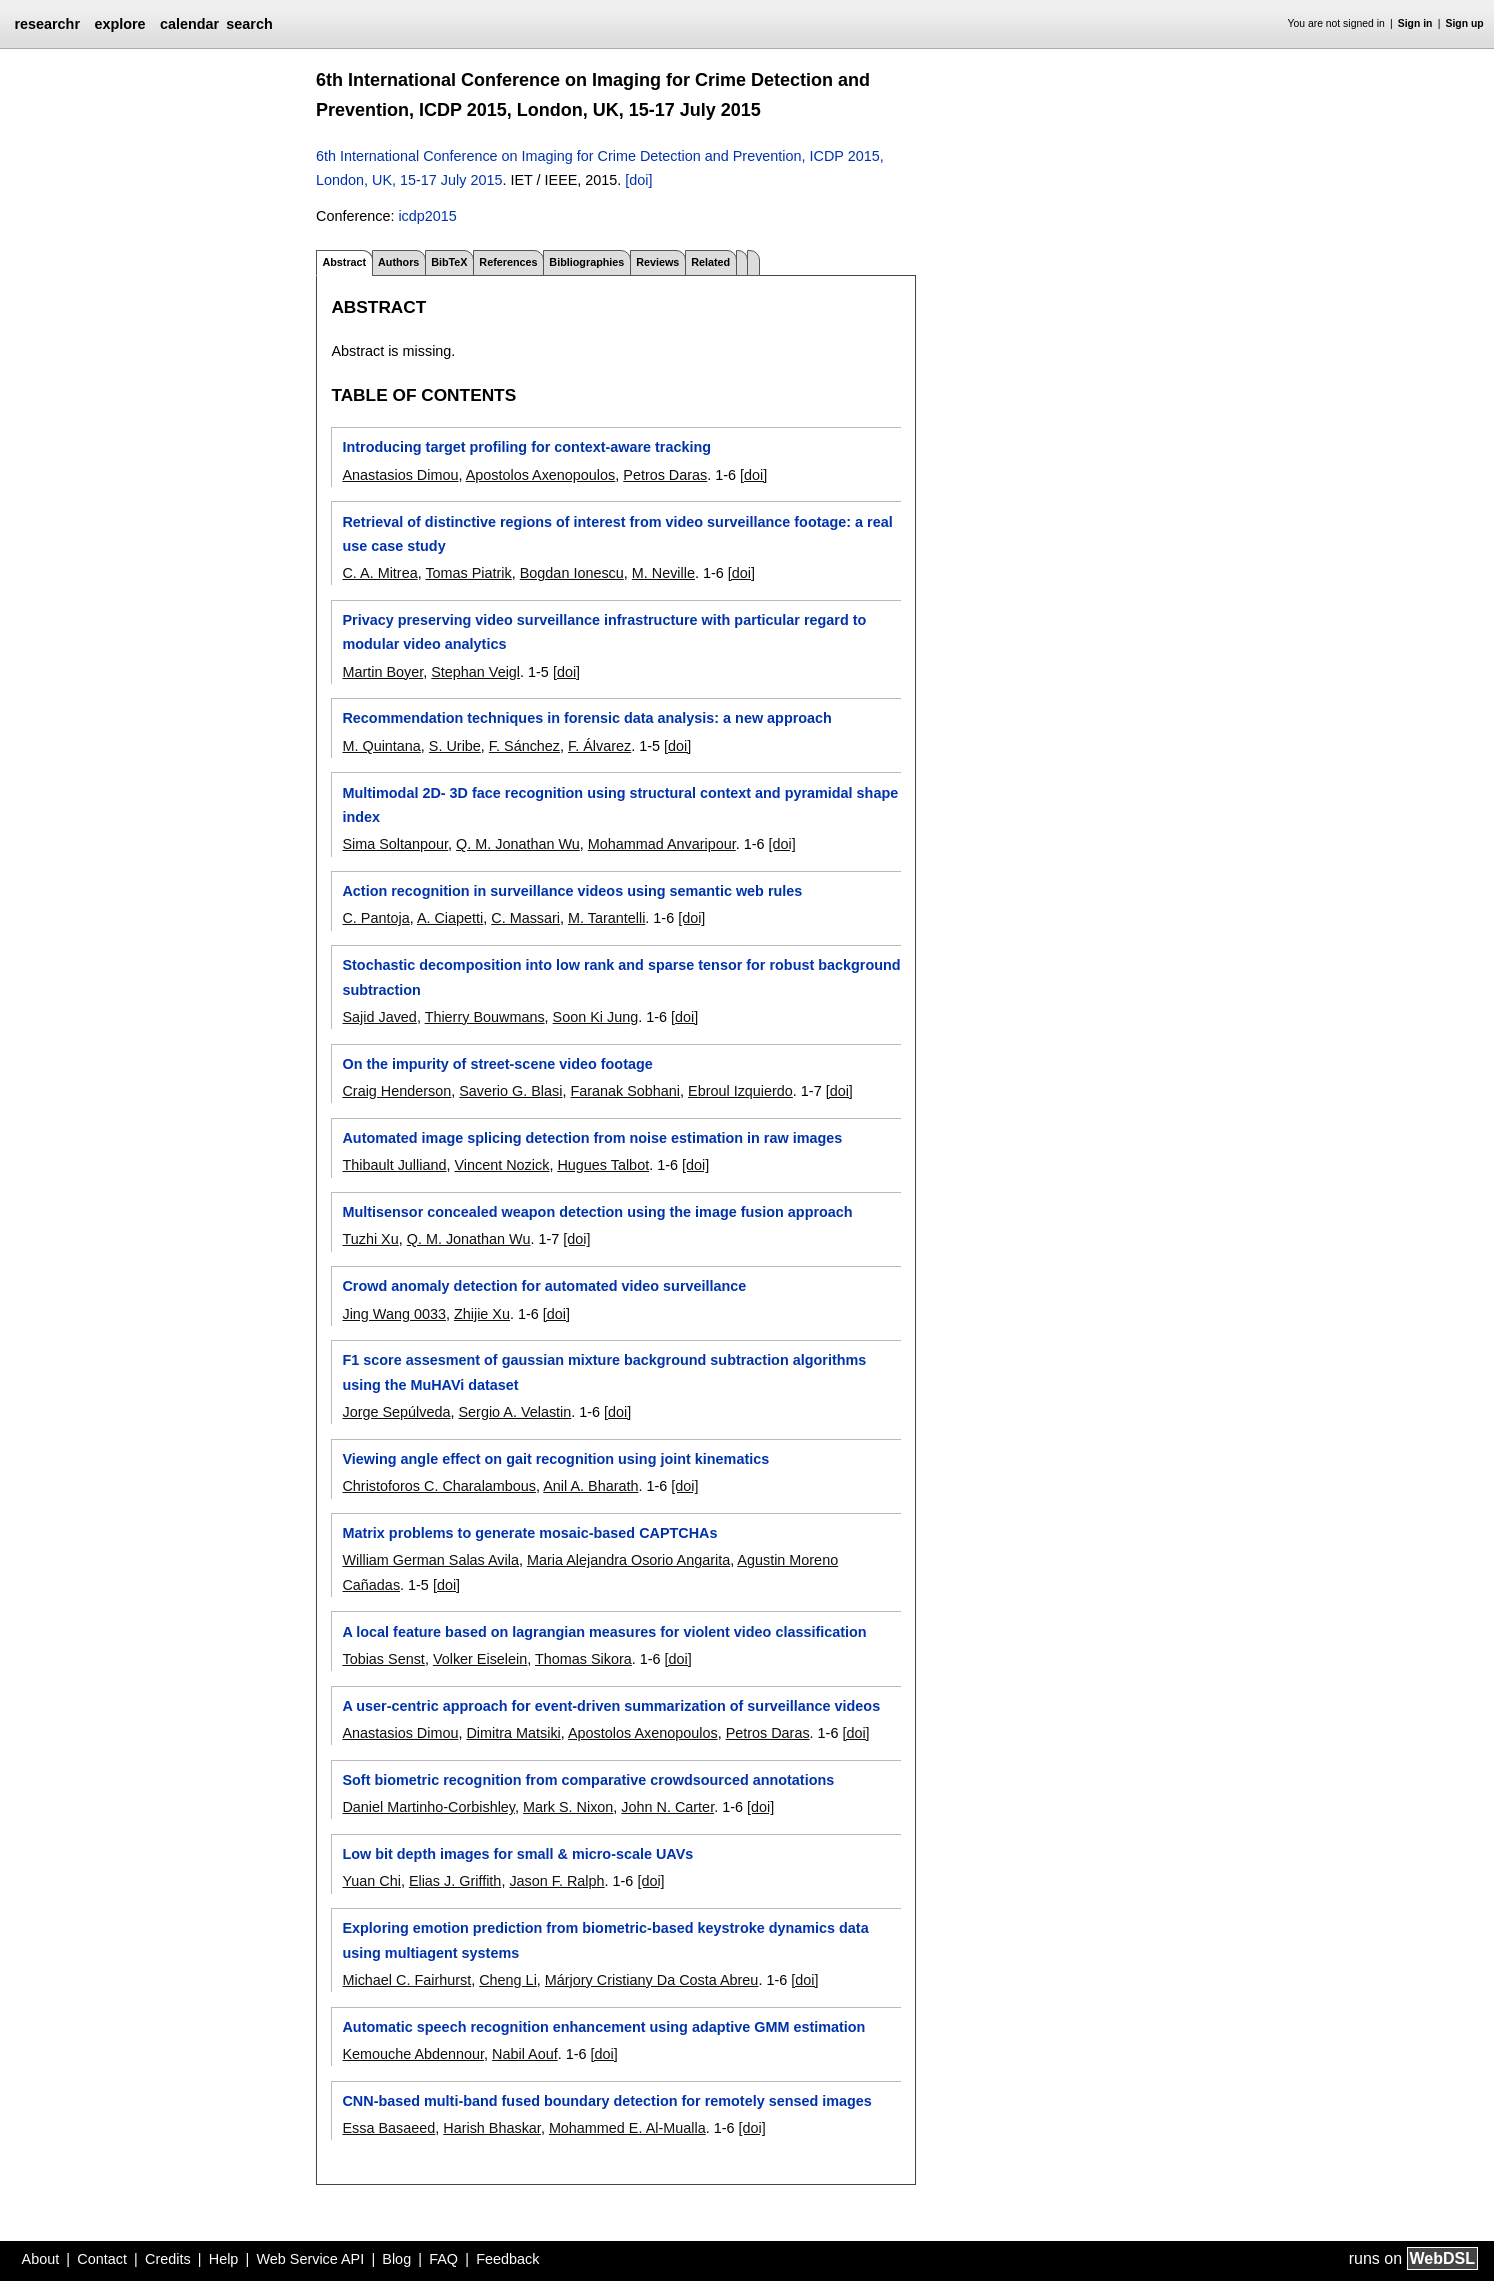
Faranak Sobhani (625, 1091)
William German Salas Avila (430, 1560)
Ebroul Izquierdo (740, 1091)
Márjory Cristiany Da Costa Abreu (652, 1980)
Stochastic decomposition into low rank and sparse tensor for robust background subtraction (621, 977)
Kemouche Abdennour (413, 2054)
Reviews (657, 262)
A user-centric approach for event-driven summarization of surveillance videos (611, 1706)
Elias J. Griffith (455, 1881)
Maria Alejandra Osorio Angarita (628, 1560)
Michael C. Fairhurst (406, 1980)
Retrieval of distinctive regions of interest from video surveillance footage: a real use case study (617, 534)
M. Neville (663, 573)
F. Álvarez (599, 746)
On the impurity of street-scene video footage (497, 1064)
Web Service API (310, 2259)
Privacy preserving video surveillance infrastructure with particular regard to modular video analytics (604, 632)
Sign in (1415, 23)
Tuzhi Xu (370, 1239)
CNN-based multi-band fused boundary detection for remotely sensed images (606, 2101)
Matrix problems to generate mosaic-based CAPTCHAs (529, 1533)
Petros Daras (665, 475)
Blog (396, 2259)
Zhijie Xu (482, 1314)
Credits (168, 2259)
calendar (189, 24)
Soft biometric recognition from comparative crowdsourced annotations (588, 1780)
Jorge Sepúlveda (396, 1412)
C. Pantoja (375, 918)
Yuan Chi (371, 1881)
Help (224, 2259)
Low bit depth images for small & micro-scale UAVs (517, 1854)
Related (710, 262)
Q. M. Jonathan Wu (518, 844)
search (249, 24)
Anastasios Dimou (400, 475)
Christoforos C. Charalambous (439, 1486)
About (41, 2259)
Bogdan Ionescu (572, 573)
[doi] (638, 180)
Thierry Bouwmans (485, 1017)
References (508, 262)
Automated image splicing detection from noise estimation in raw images (592, 1138)
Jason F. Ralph (556, 1881)
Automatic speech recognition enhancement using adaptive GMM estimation (603, 2027)
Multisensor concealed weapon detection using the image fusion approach (597, 1212)
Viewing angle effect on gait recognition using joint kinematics (555, 1459)
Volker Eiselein (480, 1659)
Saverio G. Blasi (510, 1091)
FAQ (443, 2259)
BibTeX (449, 262)
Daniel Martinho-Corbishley (428, 1807)
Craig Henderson (396, 1091)
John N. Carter (667, 1807)
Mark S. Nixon (568, 1807)
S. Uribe (455, 746)
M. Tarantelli (606, 918)
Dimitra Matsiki (513, 1733)
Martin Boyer (382, 672)
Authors (398, 262)
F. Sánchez (524, 746)
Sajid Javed (379, 1017)
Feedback (507, 2259)
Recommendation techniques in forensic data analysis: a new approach (586, 718)
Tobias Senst (383, 1659)
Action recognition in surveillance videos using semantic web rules (572, 891)
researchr (47, 24)
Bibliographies (586, 262)
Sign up (1465, 23)
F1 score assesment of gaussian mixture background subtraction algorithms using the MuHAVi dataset (604, 1372)
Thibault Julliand (394, 1165)
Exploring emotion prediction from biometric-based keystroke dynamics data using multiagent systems (605, 1940)
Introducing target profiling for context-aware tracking (526, 447)
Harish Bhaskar (492, 2128)
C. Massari (525, 918)
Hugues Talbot (603, 1165)
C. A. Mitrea (379, 573)
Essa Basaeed (388, 2128)
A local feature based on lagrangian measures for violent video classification (604, 1632)
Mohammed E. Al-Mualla (627, 2128)
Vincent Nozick (501, 1165)
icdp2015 (427, 216)
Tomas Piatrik (468, 573)
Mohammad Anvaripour (662, 844)
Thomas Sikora (583, 1659)
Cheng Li (508, 1980)
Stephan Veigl (475, 672)
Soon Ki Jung (596, 1017)
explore (119, 24)
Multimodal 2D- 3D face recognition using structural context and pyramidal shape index (620, 805)
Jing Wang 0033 (393, 1314)
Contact (102, 2259)
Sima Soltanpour (395, 844)
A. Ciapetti (450, 918)
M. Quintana (381, 746)
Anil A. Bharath (590, 1486)
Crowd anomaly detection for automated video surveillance (544, 1286)
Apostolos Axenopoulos (541, 475)
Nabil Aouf (525, 2054)
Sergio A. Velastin (514, 1412)
